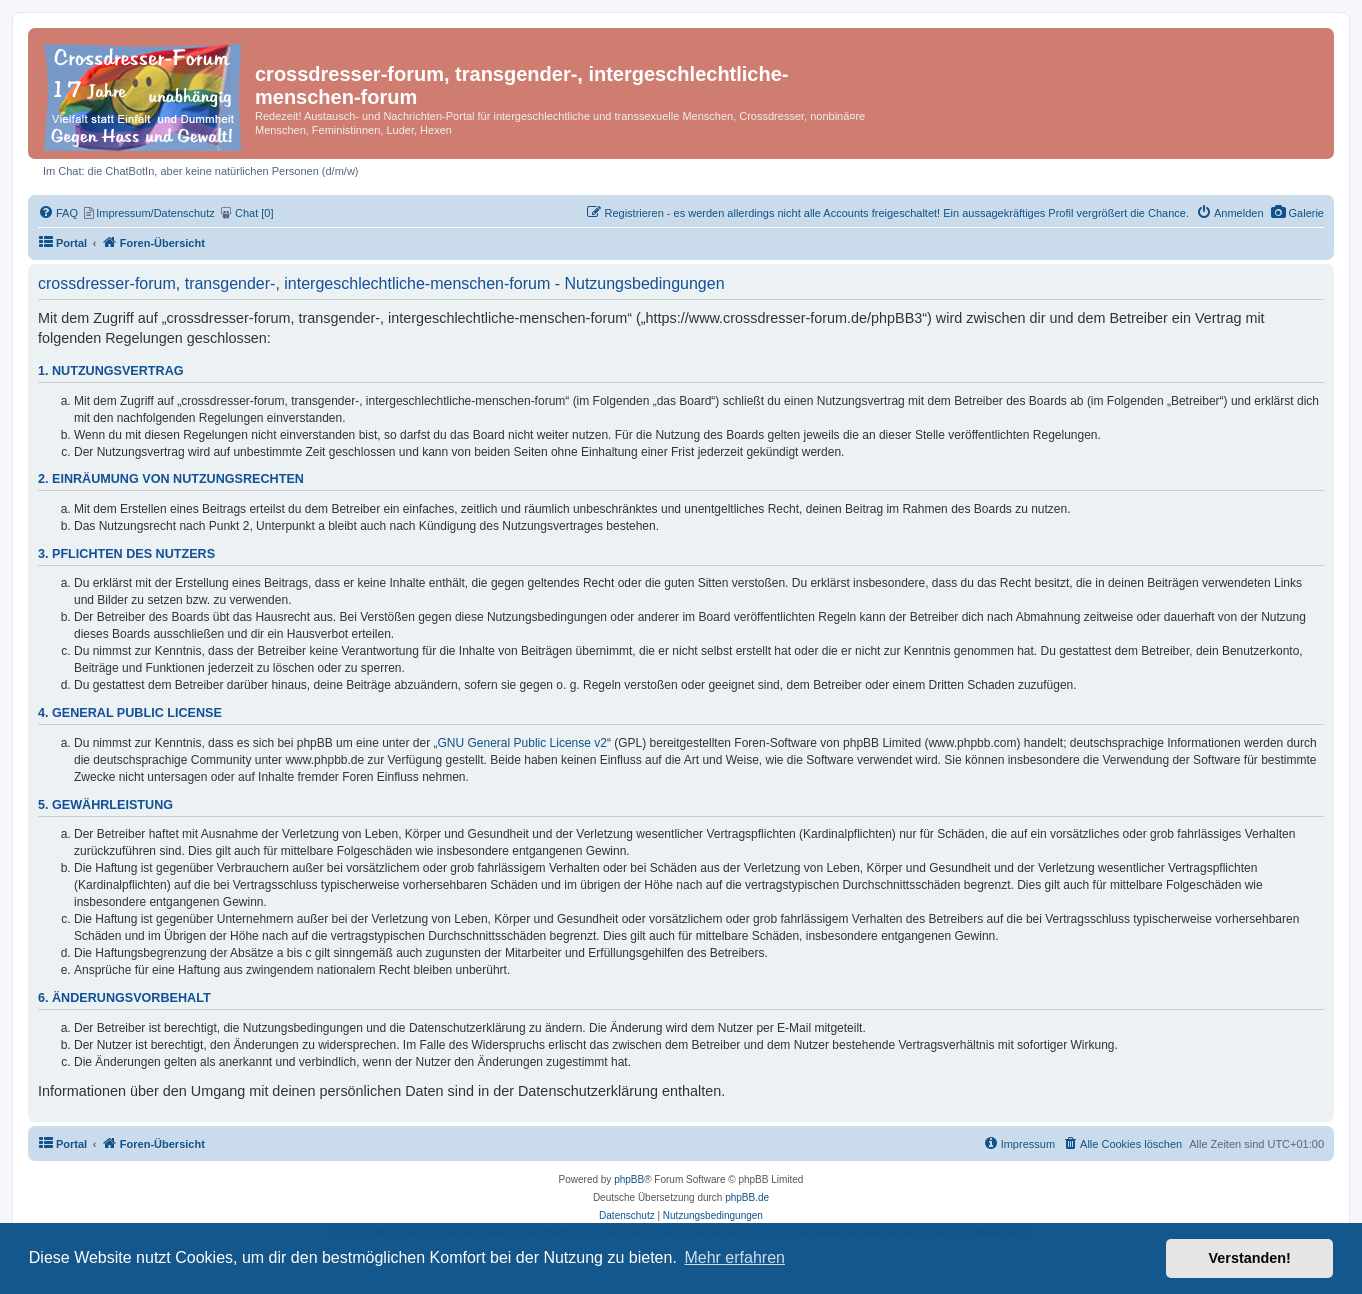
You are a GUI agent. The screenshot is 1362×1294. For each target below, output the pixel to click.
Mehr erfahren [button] (734, 1257)
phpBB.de (747, 1197)
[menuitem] (1297, 213)
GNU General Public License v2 (522, 743)
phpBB (629, 1179)
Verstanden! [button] (1250, 1258)
